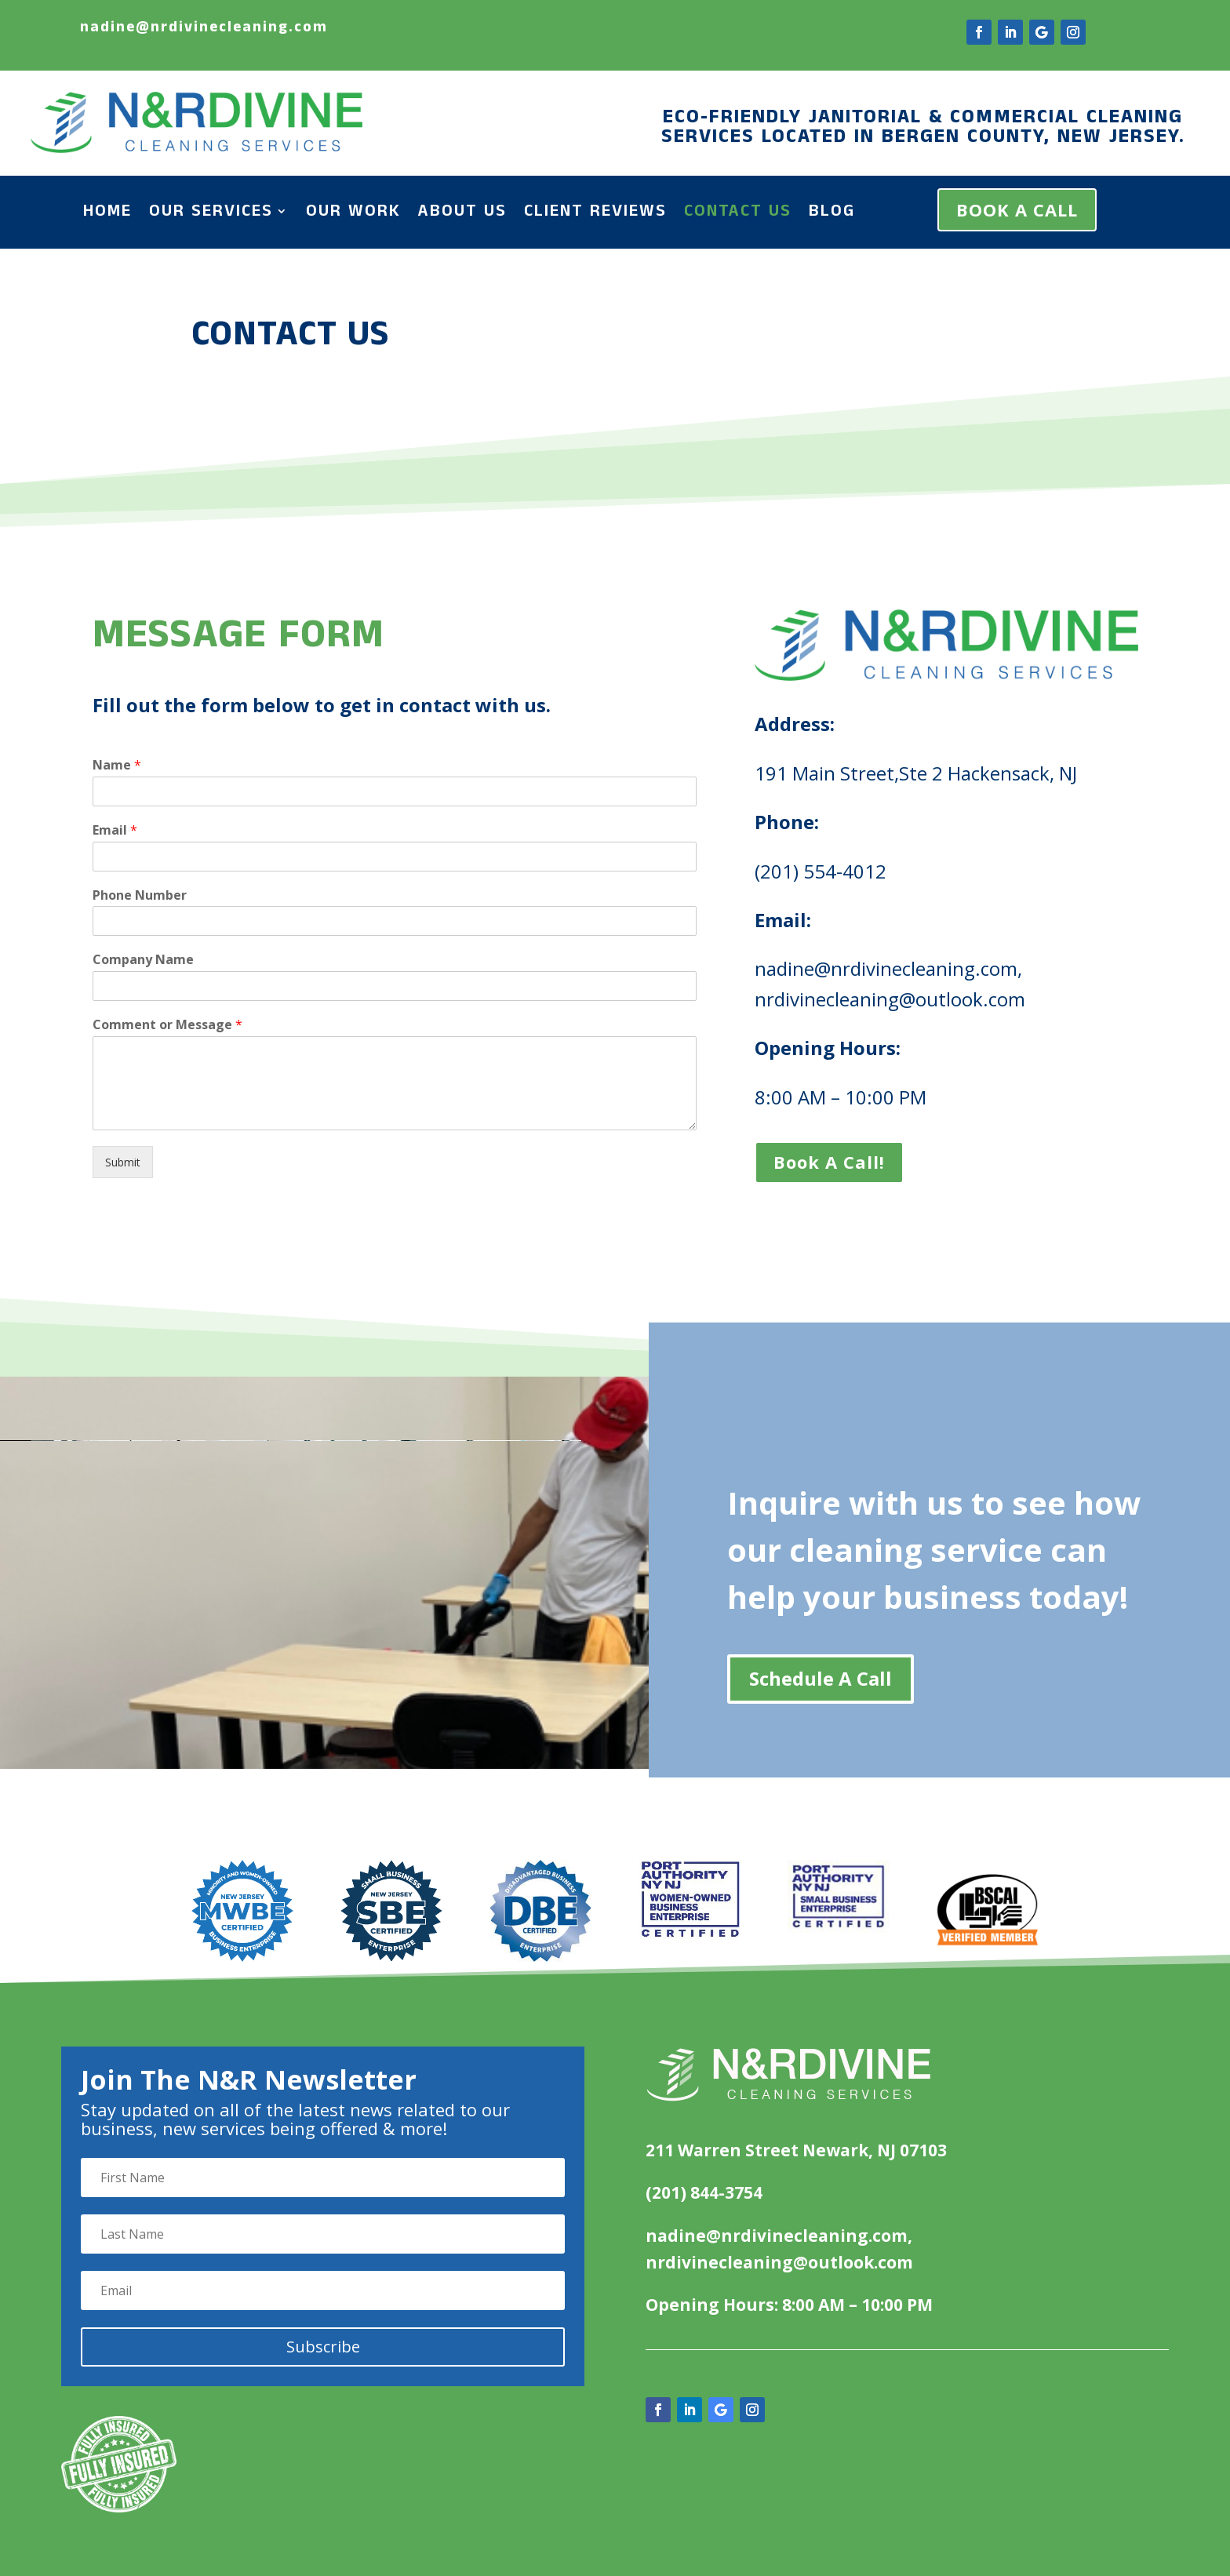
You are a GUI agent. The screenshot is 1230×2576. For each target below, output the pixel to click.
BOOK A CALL (1017, 209)
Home (107, 214)
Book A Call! (804, 1134)
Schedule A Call (820, 1678)
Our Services (211, 214)
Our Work (353, 214)
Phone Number (194, 899)
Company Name (197, 956)
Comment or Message (219, 1013)
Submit (179, 1134)
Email (172, 841)
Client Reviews (595, 214)
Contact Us (737, 214)
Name (174, 784)
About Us (462, 214)
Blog (832, 214)
